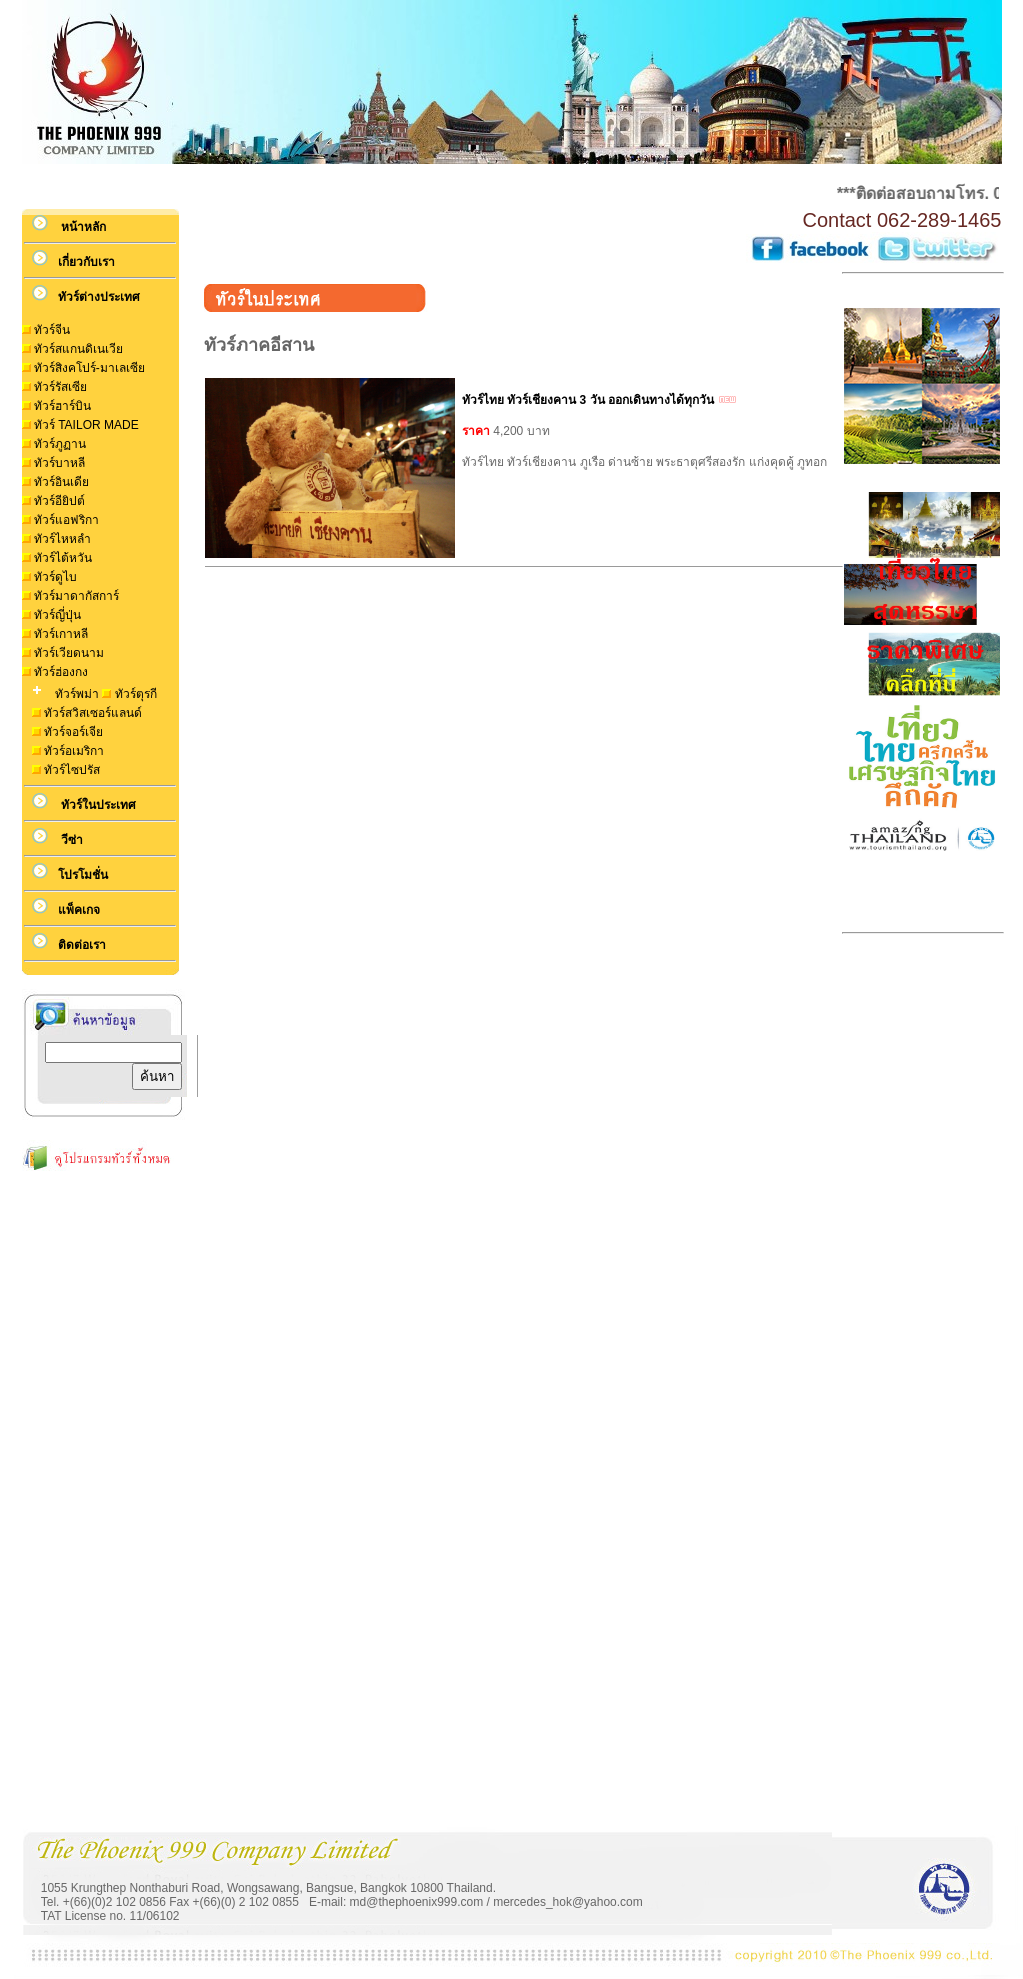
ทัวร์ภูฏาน (60, 444)
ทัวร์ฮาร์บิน (62, 406)
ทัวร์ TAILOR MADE (86, 425)
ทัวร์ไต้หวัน (63, 558)
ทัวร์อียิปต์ (59, 501)
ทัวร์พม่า (75, 694)
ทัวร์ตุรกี (136, 694)
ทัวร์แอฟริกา (66, 520)
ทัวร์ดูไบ (55, 577)
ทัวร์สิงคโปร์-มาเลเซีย (89, 368)
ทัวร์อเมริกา (74, 751)
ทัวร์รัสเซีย (60, 387)
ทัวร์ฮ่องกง (61, 672)
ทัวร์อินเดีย (61, 482)
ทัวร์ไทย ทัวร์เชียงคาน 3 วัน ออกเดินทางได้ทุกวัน (588, 400)
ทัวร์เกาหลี (61, 634)
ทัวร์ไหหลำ (62, 539)
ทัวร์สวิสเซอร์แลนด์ (93, 713)
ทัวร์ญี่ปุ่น (57, 615)
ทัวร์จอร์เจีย (73, 732)
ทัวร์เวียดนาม (69, 653)
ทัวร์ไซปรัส (72, 770)
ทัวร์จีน (52, 330)
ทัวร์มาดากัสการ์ (76, 596)
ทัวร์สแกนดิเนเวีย (78, 349)
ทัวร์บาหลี (59, 463)
